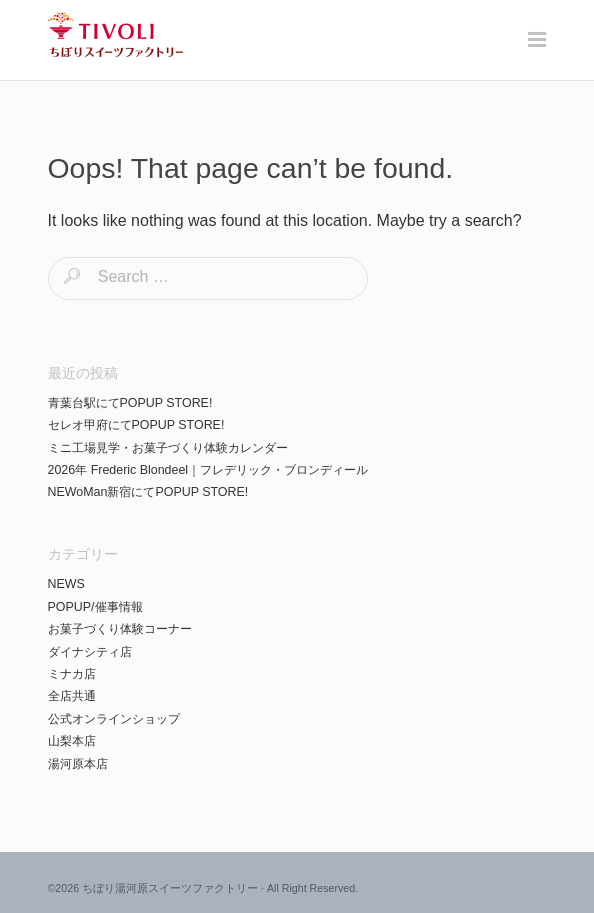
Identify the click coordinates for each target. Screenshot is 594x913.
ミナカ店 (72, 674)
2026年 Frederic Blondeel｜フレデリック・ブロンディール (208, 470)
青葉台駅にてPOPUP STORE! (130, 403)
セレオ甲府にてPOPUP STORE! (136, 425)
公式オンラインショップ (114, 719)
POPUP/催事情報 (95, 607)
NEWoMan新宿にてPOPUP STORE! (148, 492)
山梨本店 (72, 741)
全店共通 (72, 696)
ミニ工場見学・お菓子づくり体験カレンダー (168, 448)
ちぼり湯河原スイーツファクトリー (170, 888)
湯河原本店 (78, 764)
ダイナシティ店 (90, 652)
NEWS (66, 584)
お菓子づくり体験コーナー (120, 629)
